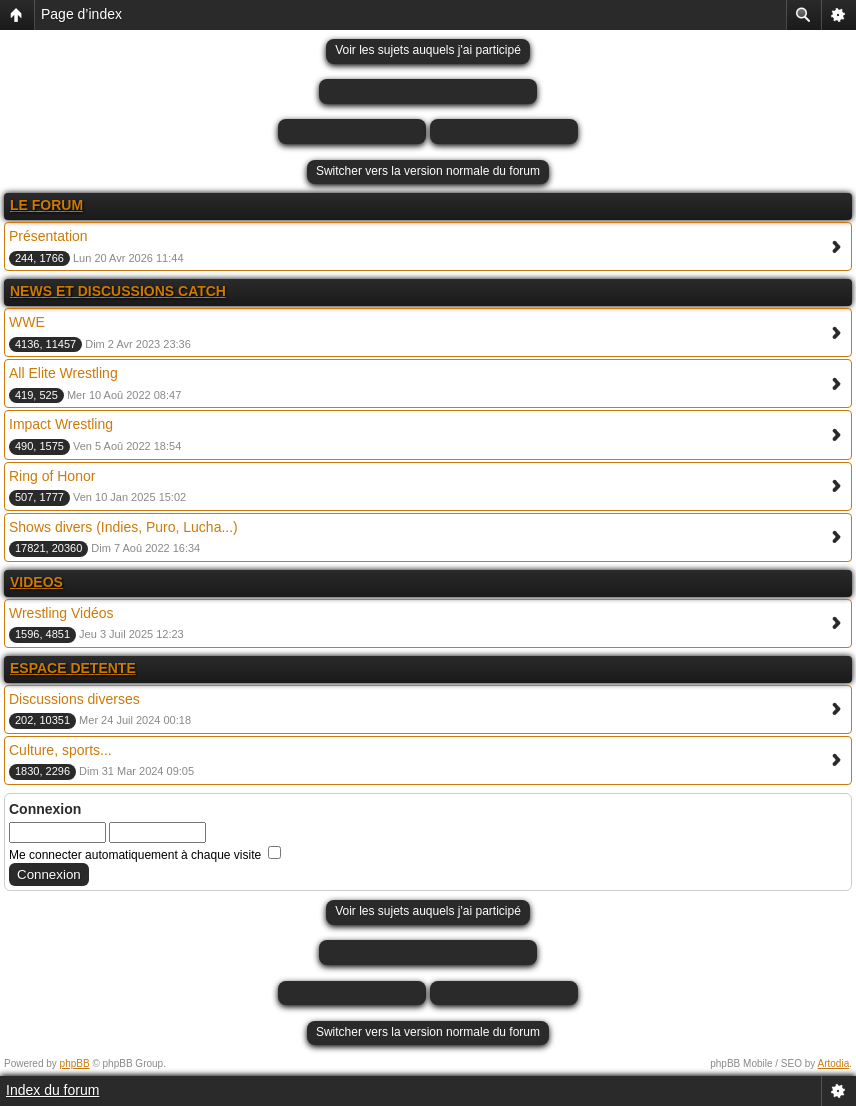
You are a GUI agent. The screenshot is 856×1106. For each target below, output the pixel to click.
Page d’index (81, 14)
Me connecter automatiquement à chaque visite (145, 855)
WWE (27, 322)
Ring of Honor (52, 476)
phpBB (75, 1063)
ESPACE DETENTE (73, 668)
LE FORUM (46, 205)
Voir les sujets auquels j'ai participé (428, 50)
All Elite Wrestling (63, 373)
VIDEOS (36, 582)
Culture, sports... (60, 750)
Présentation (48, 236)
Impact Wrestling (61, 424)
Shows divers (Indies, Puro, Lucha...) (123, 527)
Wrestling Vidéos (61, 613)
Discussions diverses (74, 699)
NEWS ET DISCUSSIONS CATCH (118, 291)
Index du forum (52, 1090)
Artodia (834, 1063)
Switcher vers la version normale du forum (428, 171)
